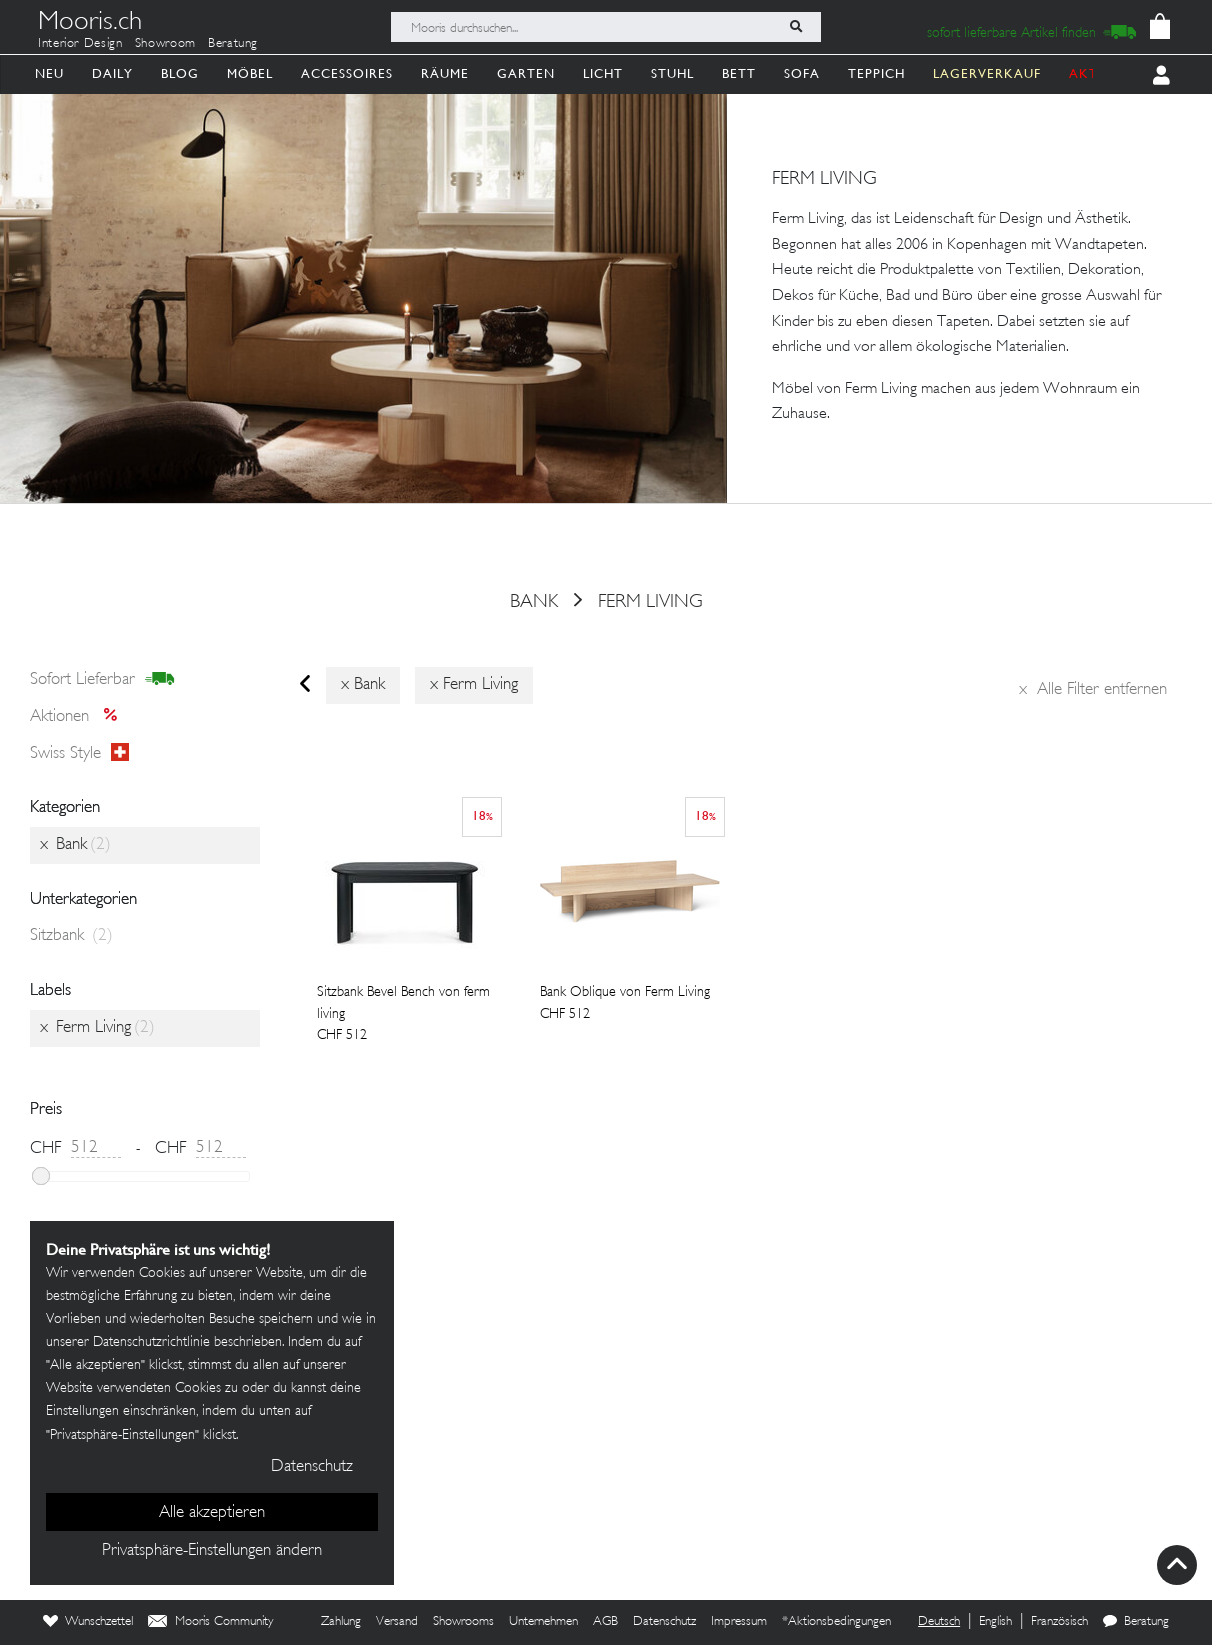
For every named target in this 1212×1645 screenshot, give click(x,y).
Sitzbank (71, 936)
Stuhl (672, 73)
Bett (739, 73)
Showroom (165, 44)
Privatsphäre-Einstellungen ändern (212, 1551)
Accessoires (347, 73)
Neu (49, 73)
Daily (112, 73)
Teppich (876, 73)
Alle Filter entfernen (1093, 690)
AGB (605, 1622)
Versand (397, 1622)
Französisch (1059, 1622)
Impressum (739, 1622)
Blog (180, 73)
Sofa (802, 73)
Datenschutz (664, 1622)
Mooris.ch (90, 24)
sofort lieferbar (102, 680)
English (995, 1622)
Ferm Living (650, 602)
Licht (603, 73)
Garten (526, 73)
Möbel (250, 73)
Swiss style (79, 753)
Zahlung (341, 1622)
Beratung (233, 44)
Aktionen (79, 717)
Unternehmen (543, 1622)
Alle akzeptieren (212, 1513)
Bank (534, 602)
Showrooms (463, 1622)
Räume (445, 73)
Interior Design (80, 44)
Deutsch (939, 1622)
